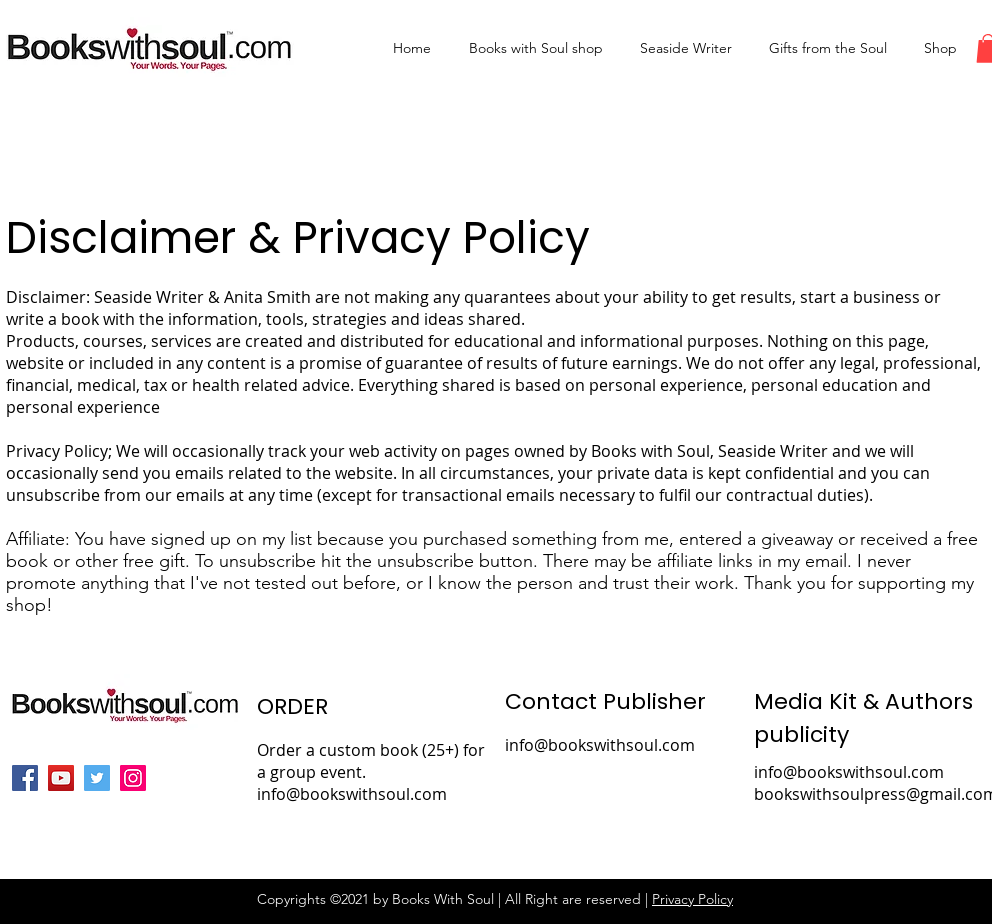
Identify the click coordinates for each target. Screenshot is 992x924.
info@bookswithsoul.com (600, 745)
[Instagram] (133, 778)
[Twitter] (97, 778)
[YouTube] (61, 778)
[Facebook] (25, 778)
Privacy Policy (692, 899)
